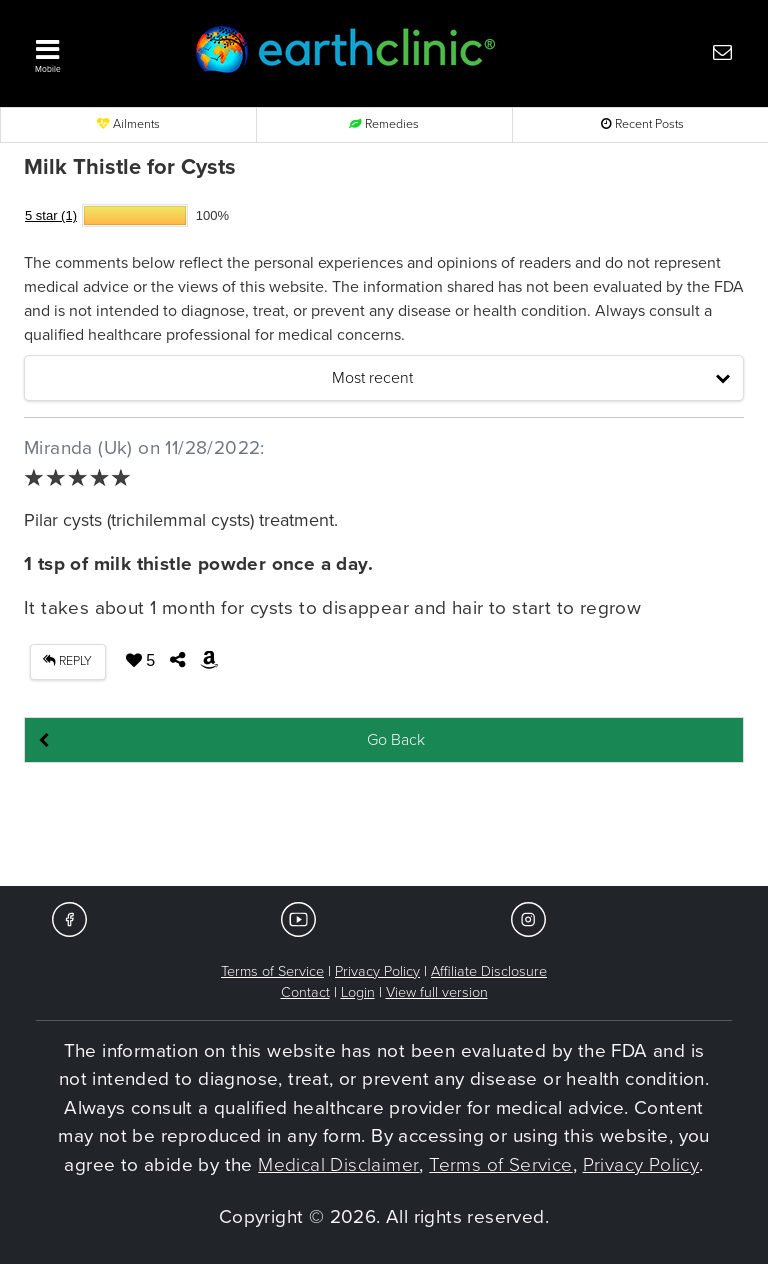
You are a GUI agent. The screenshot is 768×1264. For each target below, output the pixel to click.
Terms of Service (272, 971)
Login (358, 992)
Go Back (396, 740)
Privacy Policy (377, 971)
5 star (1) (51, 215)
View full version (437, 992)
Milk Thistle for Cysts (130, 167)
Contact (305, 992)
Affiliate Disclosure (489, 971)
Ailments (128, 124)
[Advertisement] (384, 826)
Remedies (384, 124)
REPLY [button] (67, 661)
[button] (94, 51)
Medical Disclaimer (338, 1165)
